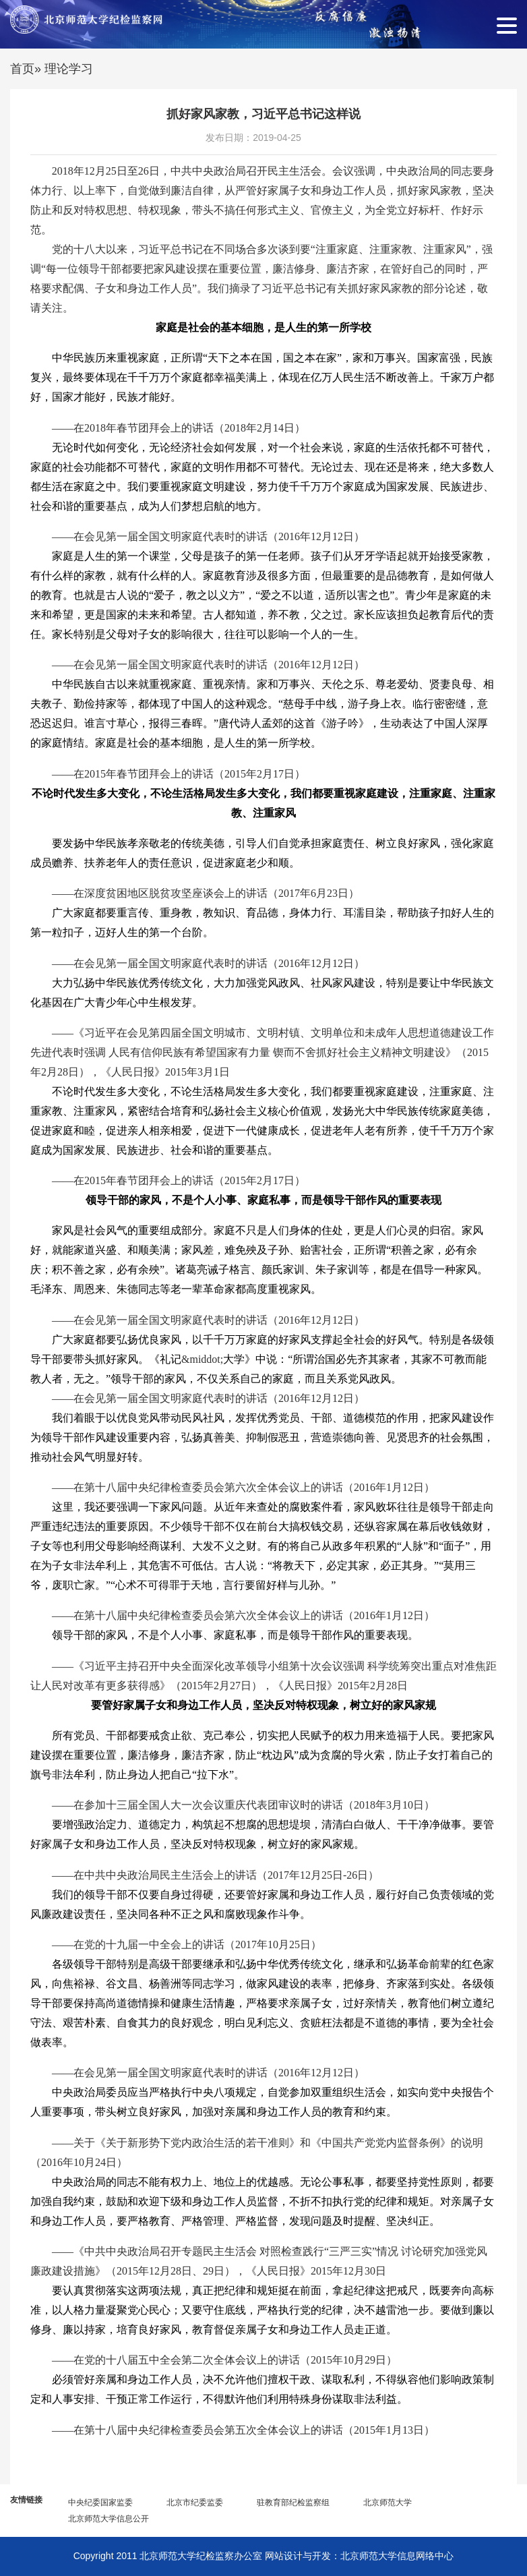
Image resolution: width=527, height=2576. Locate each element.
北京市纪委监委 (194, 2502)
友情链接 (26, 2500)
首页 (22, 69)
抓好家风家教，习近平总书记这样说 (263, 114)
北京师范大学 (387, 2502)
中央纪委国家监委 (100, 2502)
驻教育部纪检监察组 (293, 2502)
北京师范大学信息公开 (108, 2518)
